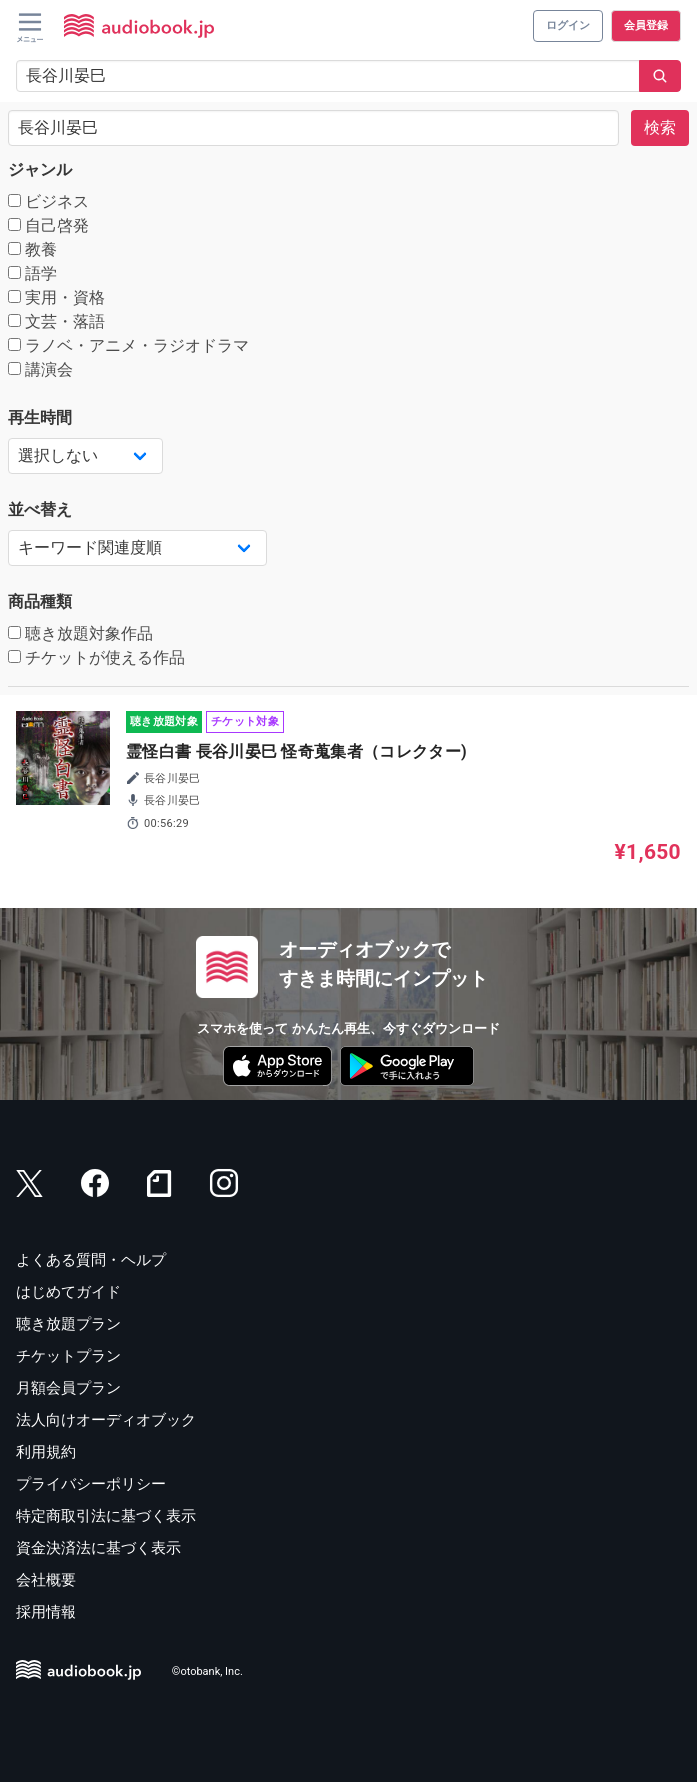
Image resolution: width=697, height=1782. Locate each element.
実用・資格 (56, 297)
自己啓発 (48, 225)
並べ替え (40, 509)
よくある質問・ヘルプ (91, 1260)
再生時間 (40, 417)
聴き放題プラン (68, 1324)
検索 (660, 127)
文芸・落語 (56, 321)
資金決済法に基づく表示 (98, 1548)
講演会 (40, 369)
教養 (32, 249)
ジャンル (40, 169)
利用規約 (46, 1452)
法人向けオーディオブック (106, 1420)
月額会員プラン (68, 1388)
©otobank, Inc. (207, 1672)
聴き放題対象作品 (80, 633)
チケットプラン (68, 1356)
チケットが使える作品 (96, 657)
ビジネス (48, 201)
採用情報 (46, 1612)
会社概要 (46, 1580)
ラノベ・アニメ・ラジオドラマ (128, 345)
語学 (32, 273)
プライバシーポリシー (91, 1484)
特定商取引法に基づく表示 (106, 1516)
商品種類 (40, 601)
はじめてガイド (68, 1292)
